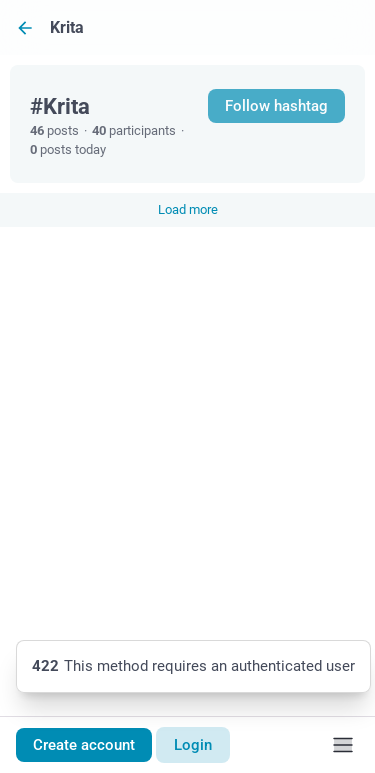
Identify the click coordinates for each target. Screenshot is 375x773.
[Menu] (343, 745)
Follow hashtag (276, 106)
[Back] (25, 27)
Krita (67, 27)
